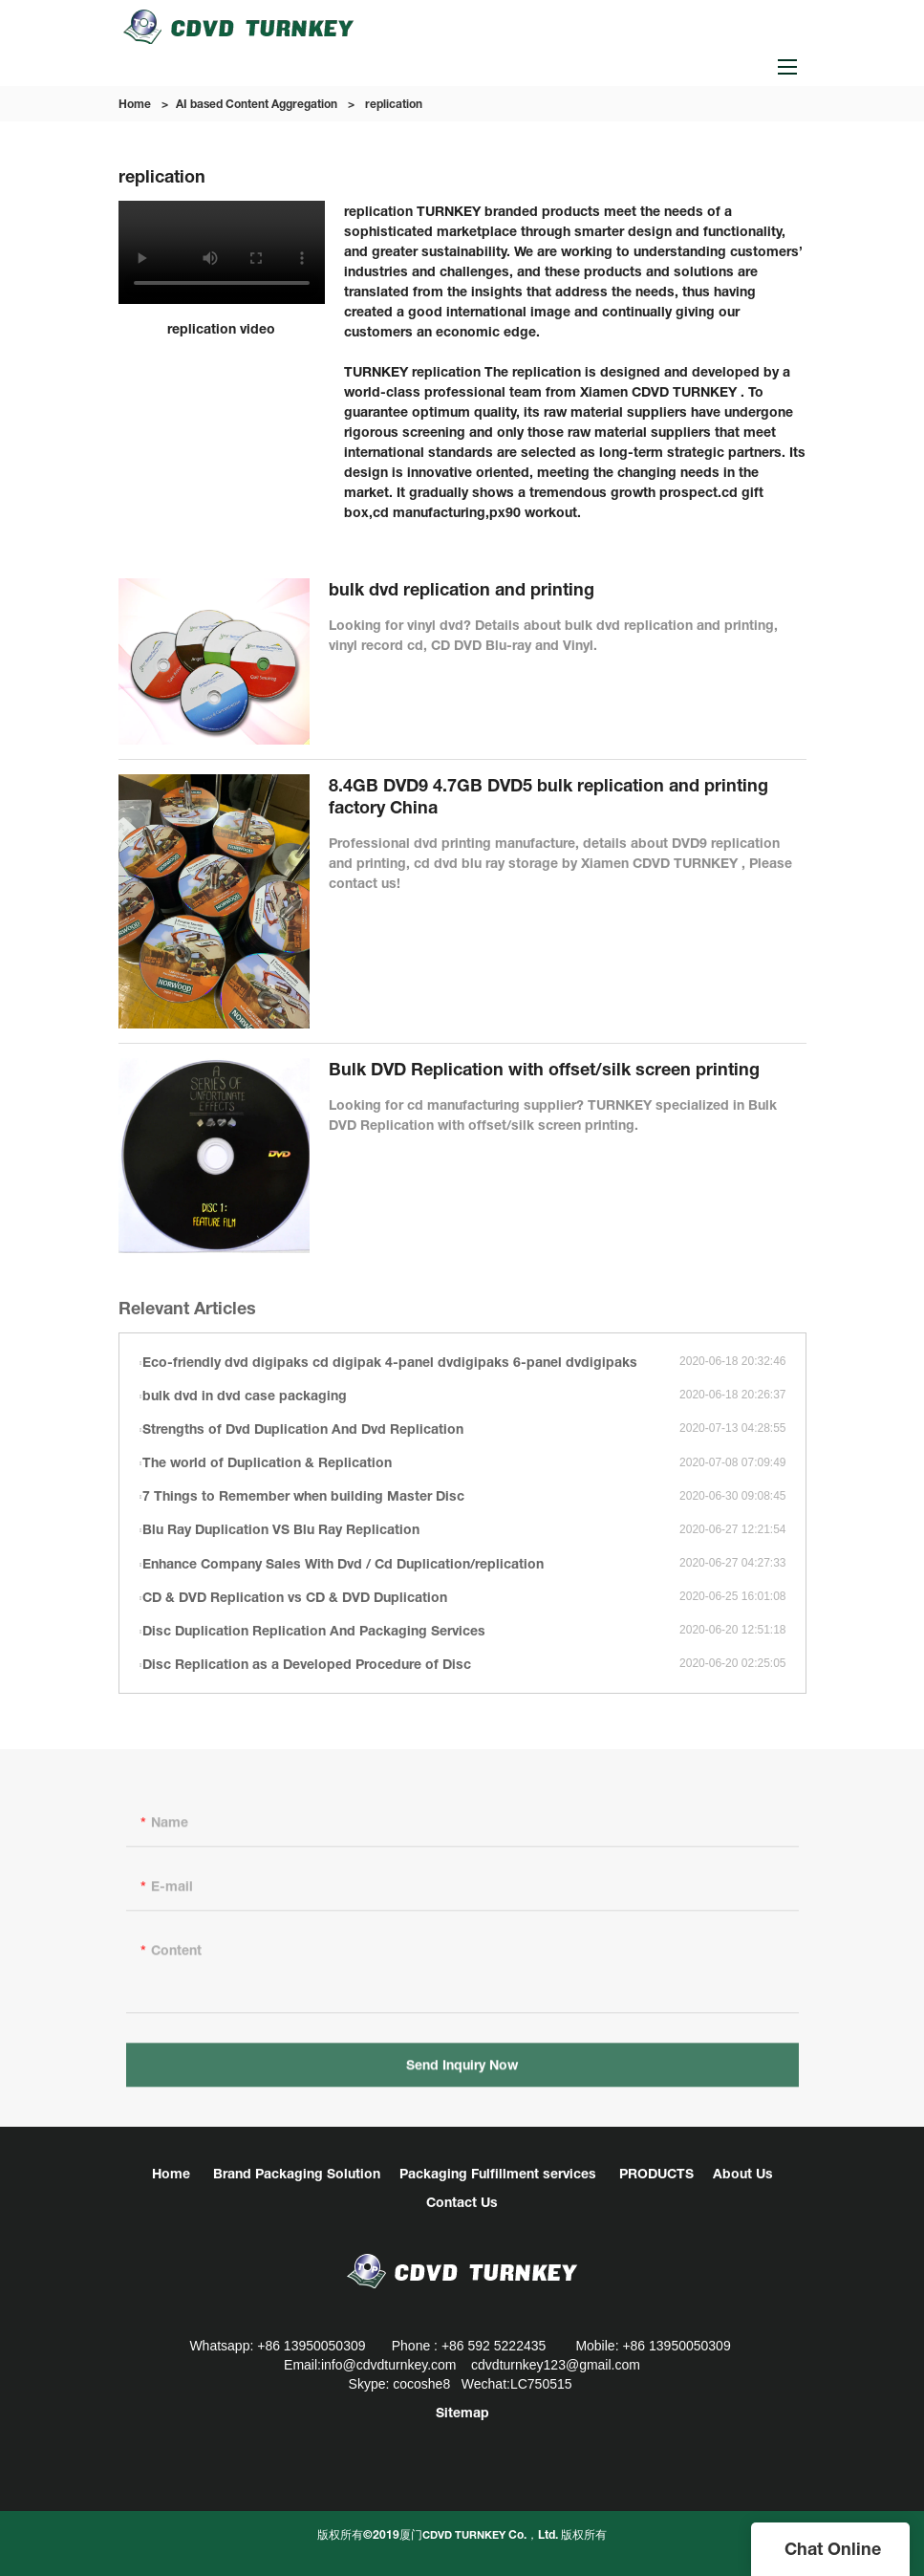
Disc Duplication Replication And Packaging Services (313, 1630)
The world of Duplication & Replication (267, 1462)
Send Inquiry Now (462, 2070)
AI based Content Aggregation (256, 104)
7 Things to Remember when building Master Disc (303, 1495)
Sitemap (462, 2412)
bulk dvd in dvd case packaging (244, 1395)
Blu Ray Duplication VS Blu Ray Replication (280, 1529)
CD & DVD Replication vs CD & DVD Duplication (294, 1597)
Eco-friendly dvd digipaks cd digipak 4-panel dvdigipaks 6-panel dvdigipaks (389, 1361)
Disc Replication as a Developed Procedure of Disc (306, 1664)
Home (134, 104)
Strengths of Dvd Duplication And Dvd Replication (302, 1428)
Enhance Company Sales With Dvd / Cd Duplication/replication (343, 1563)
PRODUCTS (656, 2173)
